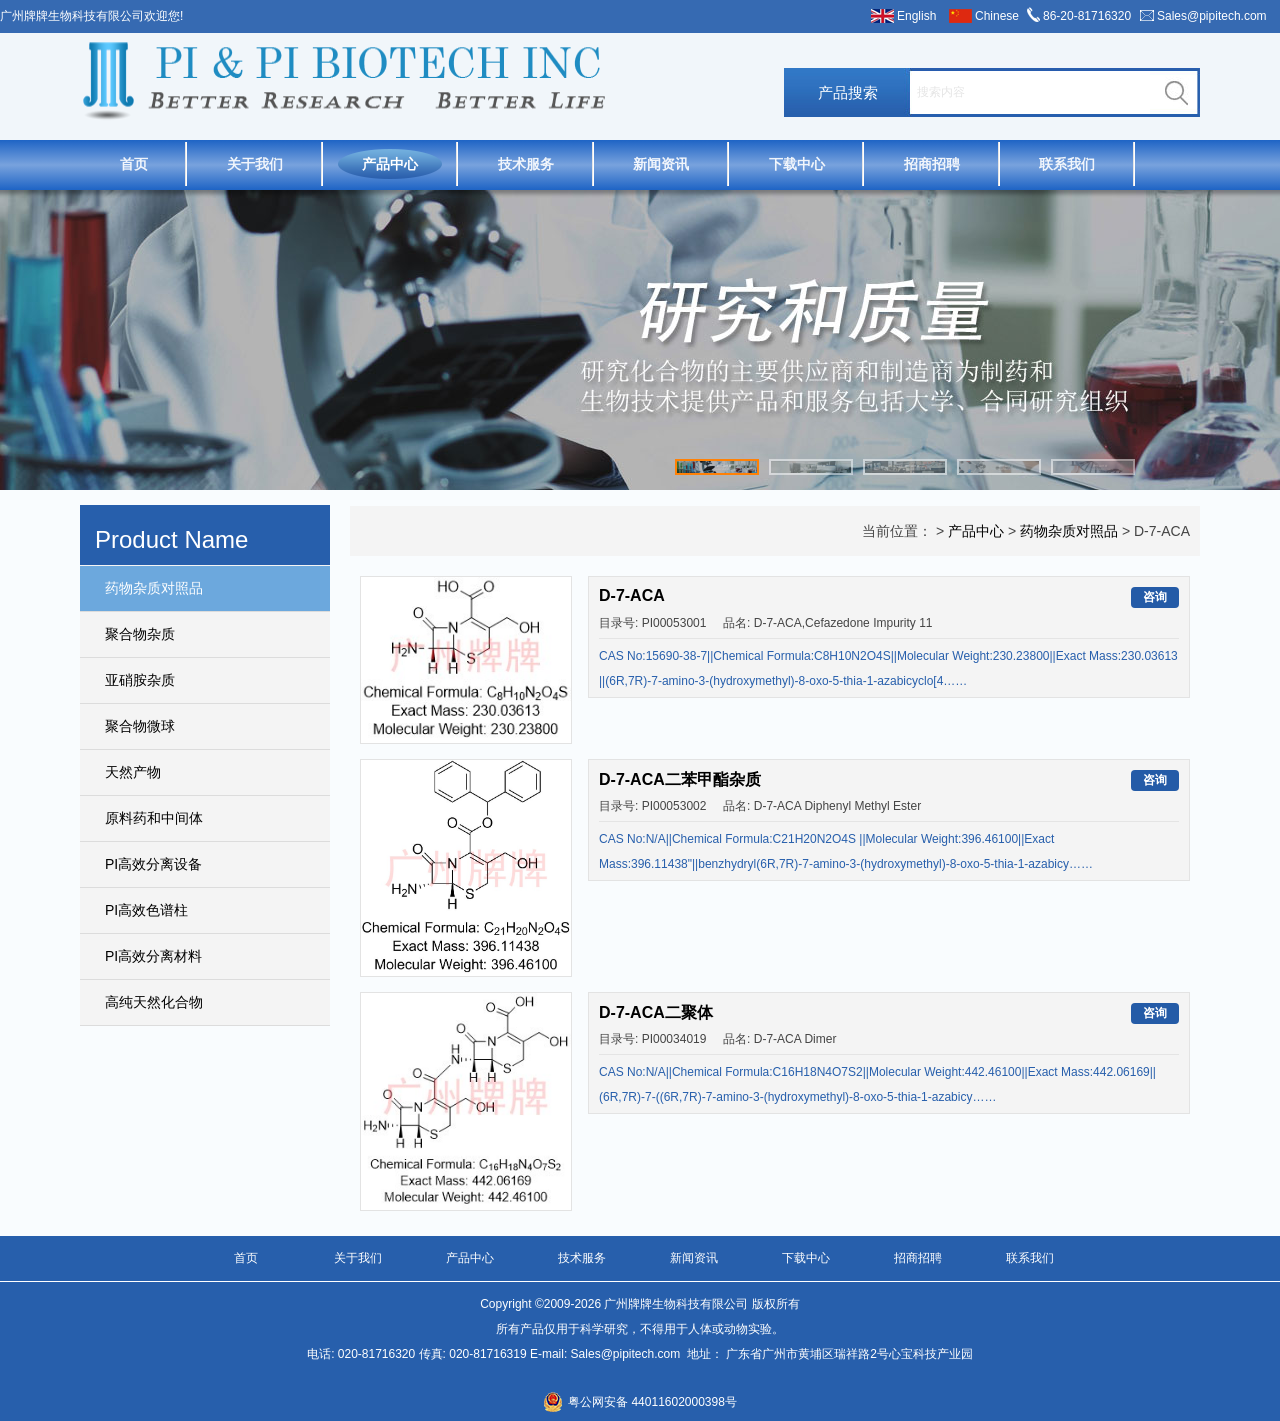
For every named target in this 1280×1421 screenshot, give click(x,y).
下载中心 (797, 164)
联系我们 (1067, 164)
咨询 (1155, 597)
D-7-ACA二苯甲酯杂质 (680, 779)
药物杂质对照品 (154, 588)
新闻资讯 (661, 164)
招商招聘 (932, 164)
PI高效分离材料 (153, 956)
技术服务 (526, 164)
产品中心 (390, 164)
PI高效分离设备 (153, 864)
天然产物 (133, 772)
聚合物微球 (140, 726)
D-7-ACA (632, 595)
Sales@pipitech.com (1212, 16)
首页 (134, 164)
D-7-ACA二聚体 (656, 1012)
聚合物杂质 (140, 634)
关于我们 (255, 164)
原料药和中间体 (154, 818)
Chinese (997, 16)
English (916, 16)
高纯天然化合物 (154, 1002)
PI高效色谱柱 (146, 910)
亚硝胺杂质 (140, 680)
